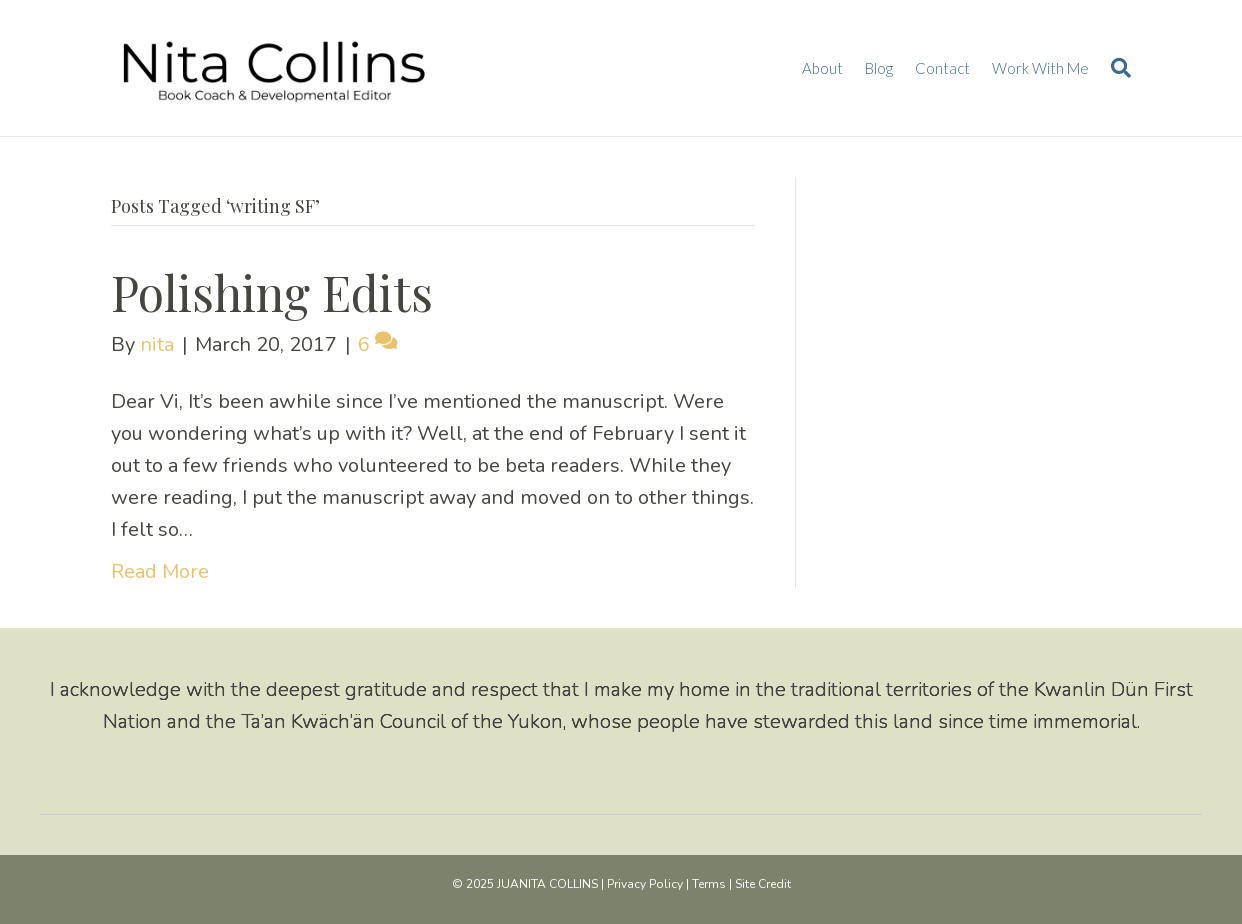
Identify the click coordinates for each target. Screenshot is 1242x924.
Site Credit (763, 884)
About (822, 68)
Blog (879, 68)
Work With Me (1040, 68)
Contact (942, 68)
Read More (160, 571)
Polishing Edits (272, 292)
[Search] (1115, 68)
